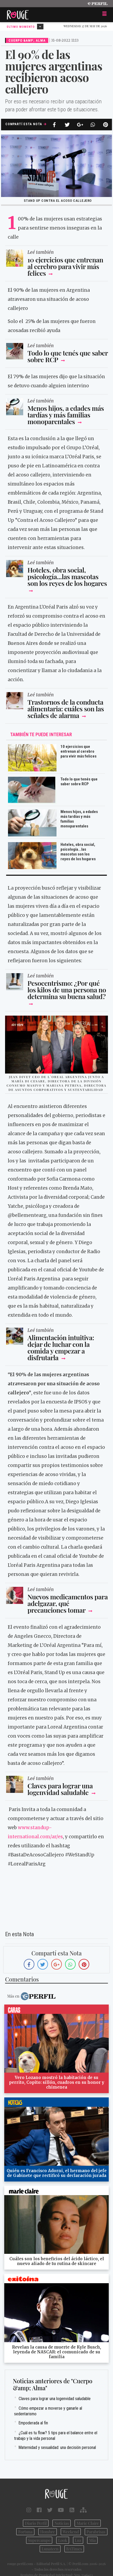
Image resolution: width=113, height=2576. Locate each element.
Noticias (61, 2523)
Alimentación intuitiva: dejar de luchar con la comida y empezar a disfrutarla (60, 1347)
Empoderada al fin (33, 2422)
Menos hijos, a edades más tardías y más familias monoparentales (65, 415)
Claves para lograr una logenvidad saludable (60, 1789)
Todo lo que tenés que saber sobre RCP (67, 356)
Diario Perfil (36, 2523)
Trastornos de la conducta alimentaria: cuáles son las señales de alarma (65, 708)
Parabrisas (96, 2531)
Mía (92, 2540)
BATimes (74, 2548)
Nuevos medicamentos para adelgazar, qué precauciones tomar (67, 1603)
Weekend (71, 2531)
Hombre (47, 2531)
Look (62, 2540)
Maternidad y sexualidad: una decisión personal (57, 2447)
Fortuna (25, 2531)
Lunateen (50, 2548)
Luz (78, 2540)
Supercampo (39, 2540)
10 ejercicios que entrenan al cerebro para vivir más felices (65, 266)
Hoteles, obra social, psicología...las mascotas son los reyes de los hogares (67, 576)
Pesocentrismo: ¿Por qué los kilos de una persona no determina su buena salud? (66, 990)
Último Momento (25, 26)
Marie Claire (87, 2523)
